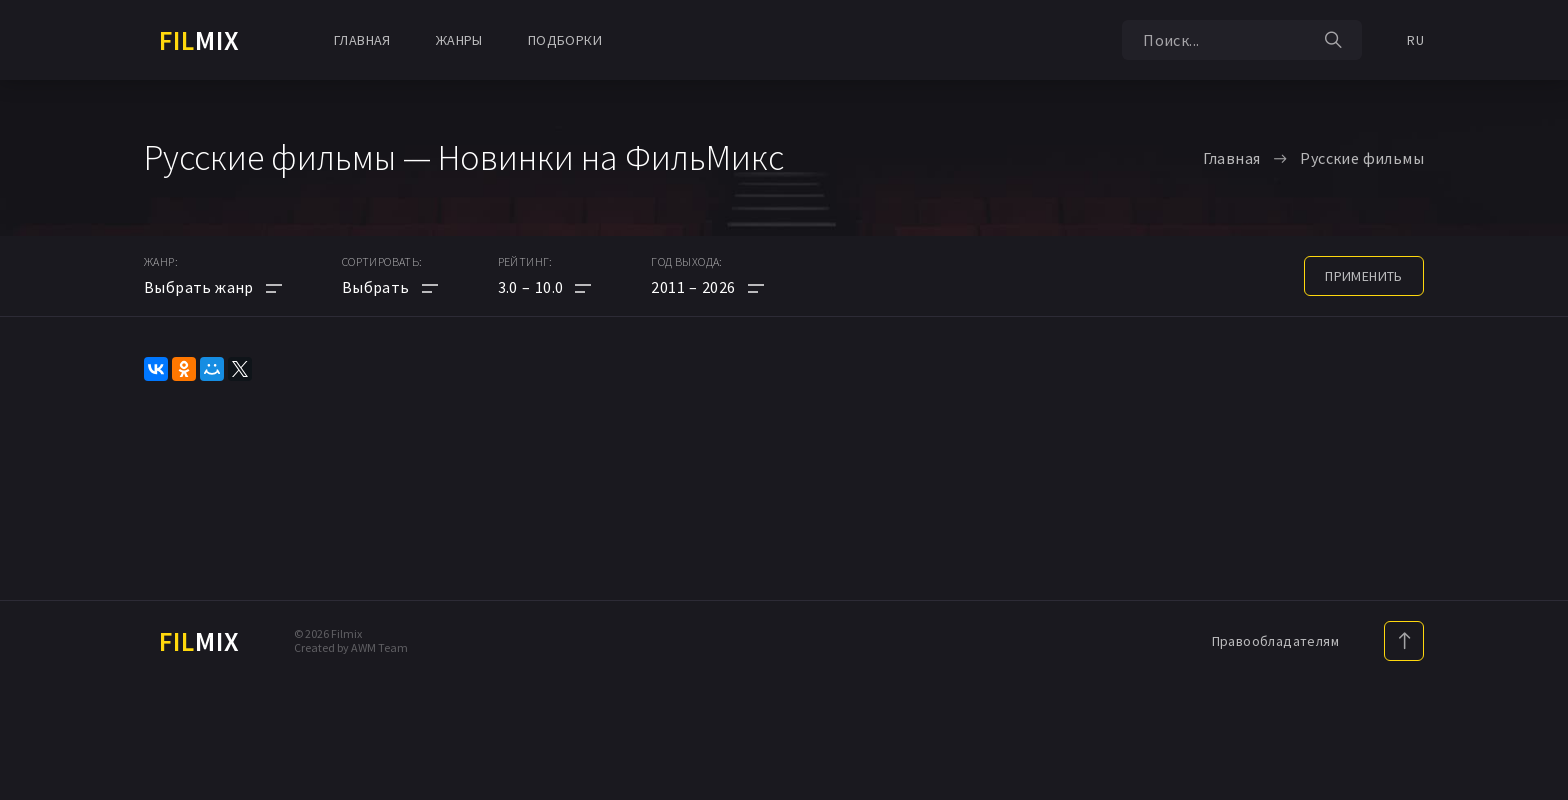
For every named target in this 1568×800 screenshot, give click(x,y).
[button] (545, 287)
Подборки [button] (565, 40)
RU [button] (1415, 40)
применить (1364, 276)
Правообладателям (1275, 641)
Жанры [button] (459, 40)
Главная (362, 40)
